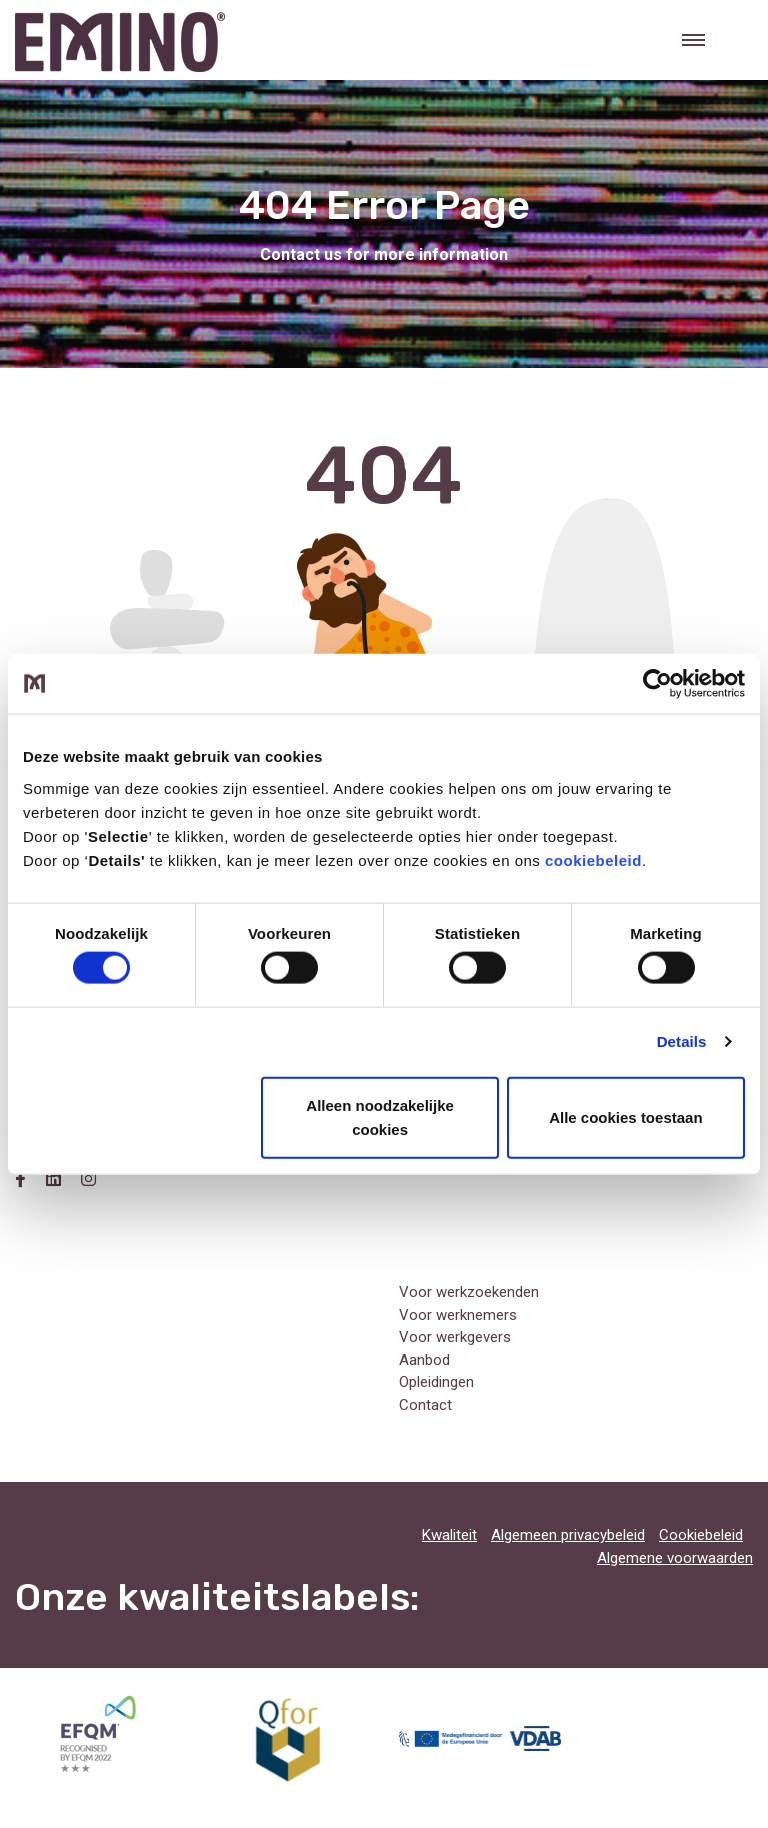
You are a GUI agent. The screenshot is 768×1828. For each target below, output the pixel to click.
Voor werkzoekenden (469, 1292)
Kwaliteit (449, 1535)
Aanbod (424, 1360)
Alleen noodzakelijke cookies (380, 1116)
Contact (425, 1405)
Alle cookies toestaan (625, 1116)
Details (682, 1041)
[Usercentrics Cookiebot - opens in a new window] (657, 684)
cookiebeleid (593, 859)
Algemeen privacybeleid (568, 1535)
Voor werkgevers (455, 1337)
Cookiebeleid (701, 1535)
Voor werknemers (458, 1315)
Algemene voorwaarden (675, 1558)
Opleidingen (436, 1382)
